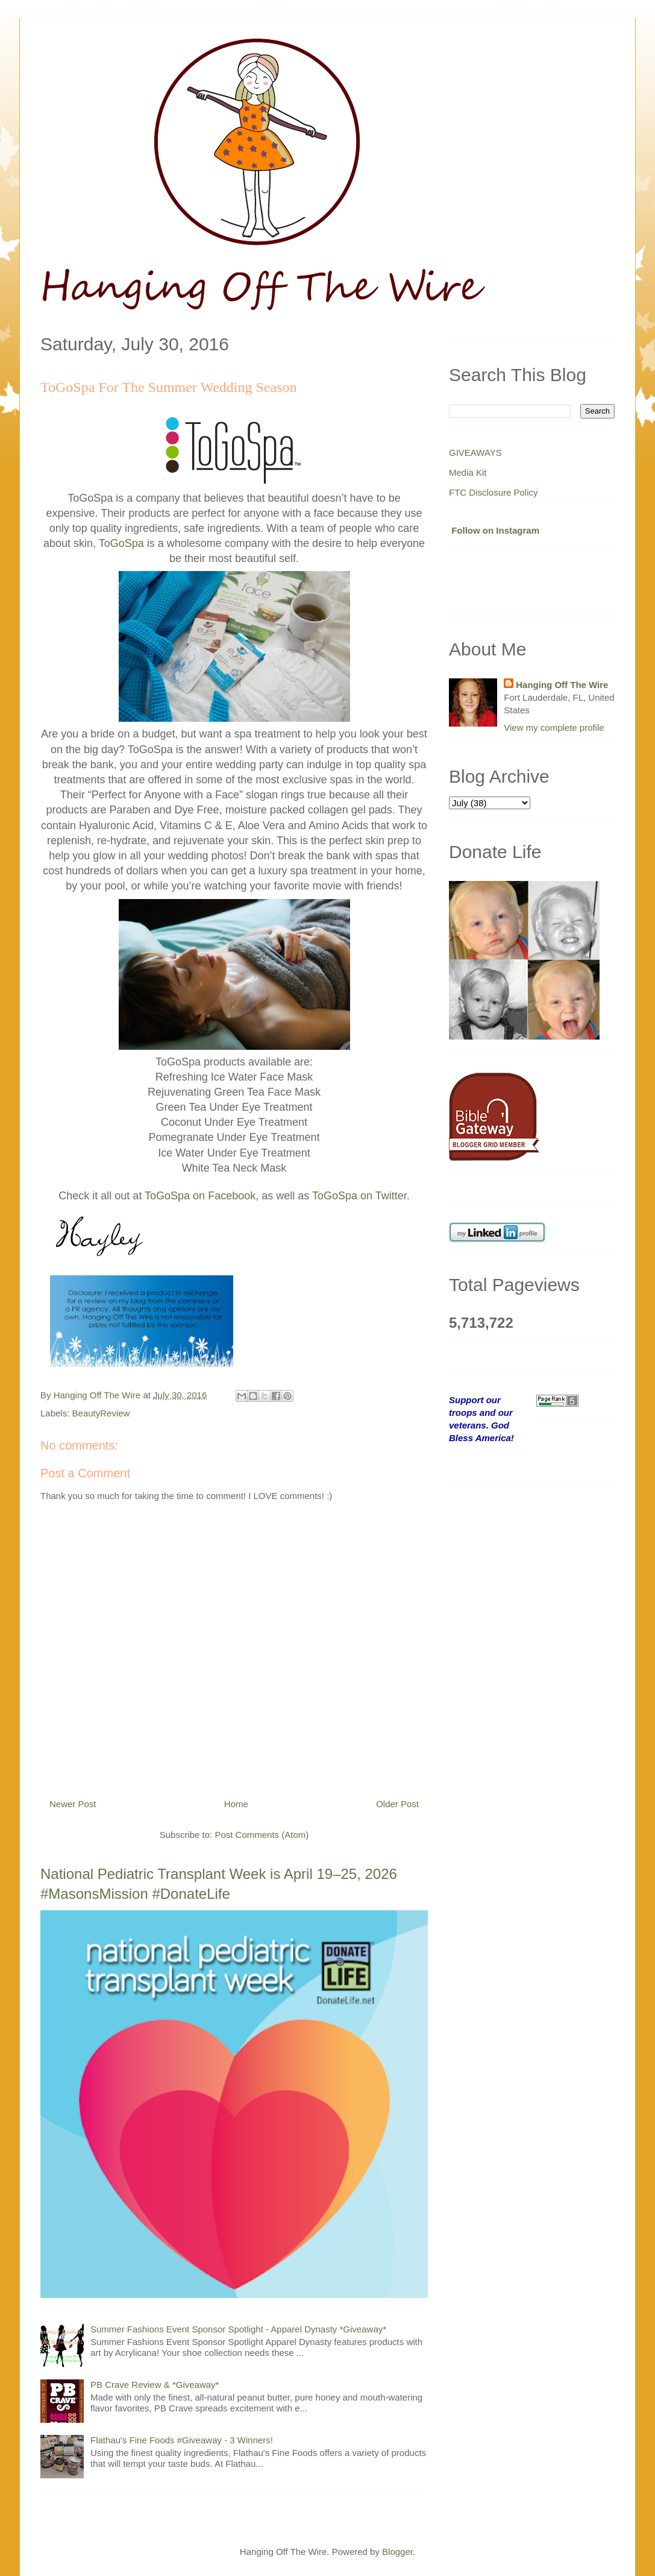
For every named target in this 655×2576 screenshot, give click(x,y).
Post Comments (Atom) (262, 1834)
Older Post (397, 1804)
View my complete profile (554, 727)
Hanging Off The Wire (562, 685)
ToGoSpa (121, 543)
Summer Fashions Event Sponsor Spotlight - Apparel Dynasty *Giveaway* (238, 2329)
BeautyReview (101, 1413)
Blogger (397, 2551)
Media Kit (468, 472)
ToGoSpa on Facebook (200, 1196)
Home (236, 1804)
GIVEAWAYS (475, 452)
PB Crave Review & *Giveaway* (154, 2384)
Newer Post (72, 1804)
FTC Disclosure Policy (493, 492)
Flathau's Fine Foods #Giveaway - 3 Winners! (181, 2440)
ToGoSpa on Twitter (359, 1196)
